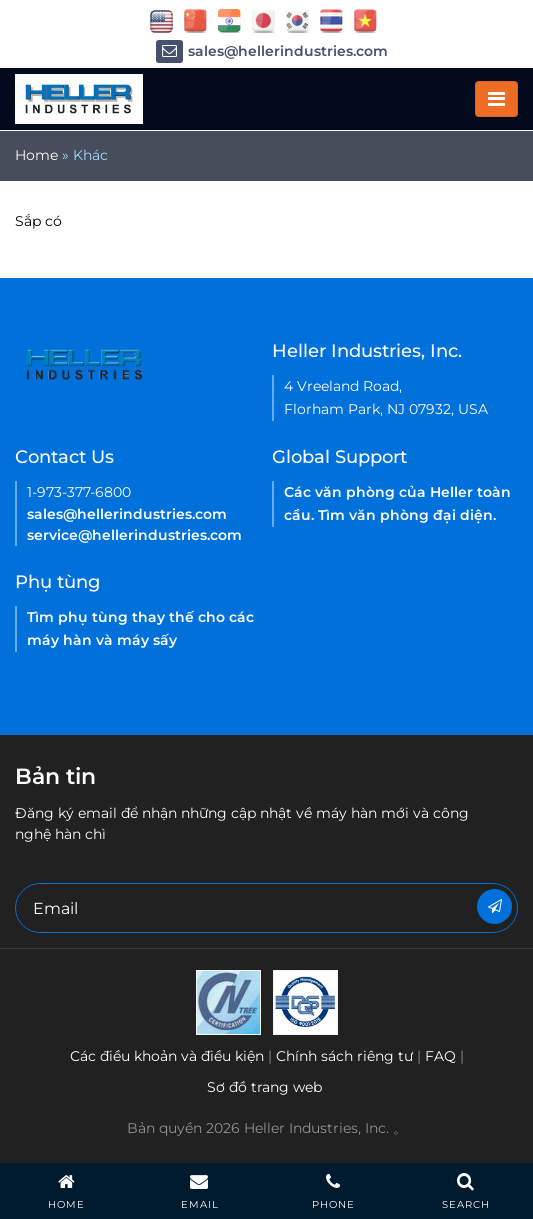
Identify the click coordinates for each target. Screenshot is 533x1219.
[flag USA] (161, 20)
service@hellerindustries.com (134, 535)
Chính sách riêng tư (344, 1056)
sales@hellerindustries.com (272, 51)
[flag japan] (263, 20)
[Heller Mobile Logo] (79, 98)
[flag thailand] (331, 20)
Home (36, 155)
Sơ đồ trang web (264, 1087)
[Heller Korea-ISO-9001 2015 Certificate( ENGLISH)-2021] (228, 1001)
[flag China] (195, 20)
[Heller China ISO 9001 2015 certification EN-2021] (305, 1001)
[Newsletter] (494, 906)
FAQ (440, 1056)
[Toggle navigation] (496, 99)
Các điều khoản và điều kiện (167, 1056)
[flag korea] (297, 20)
